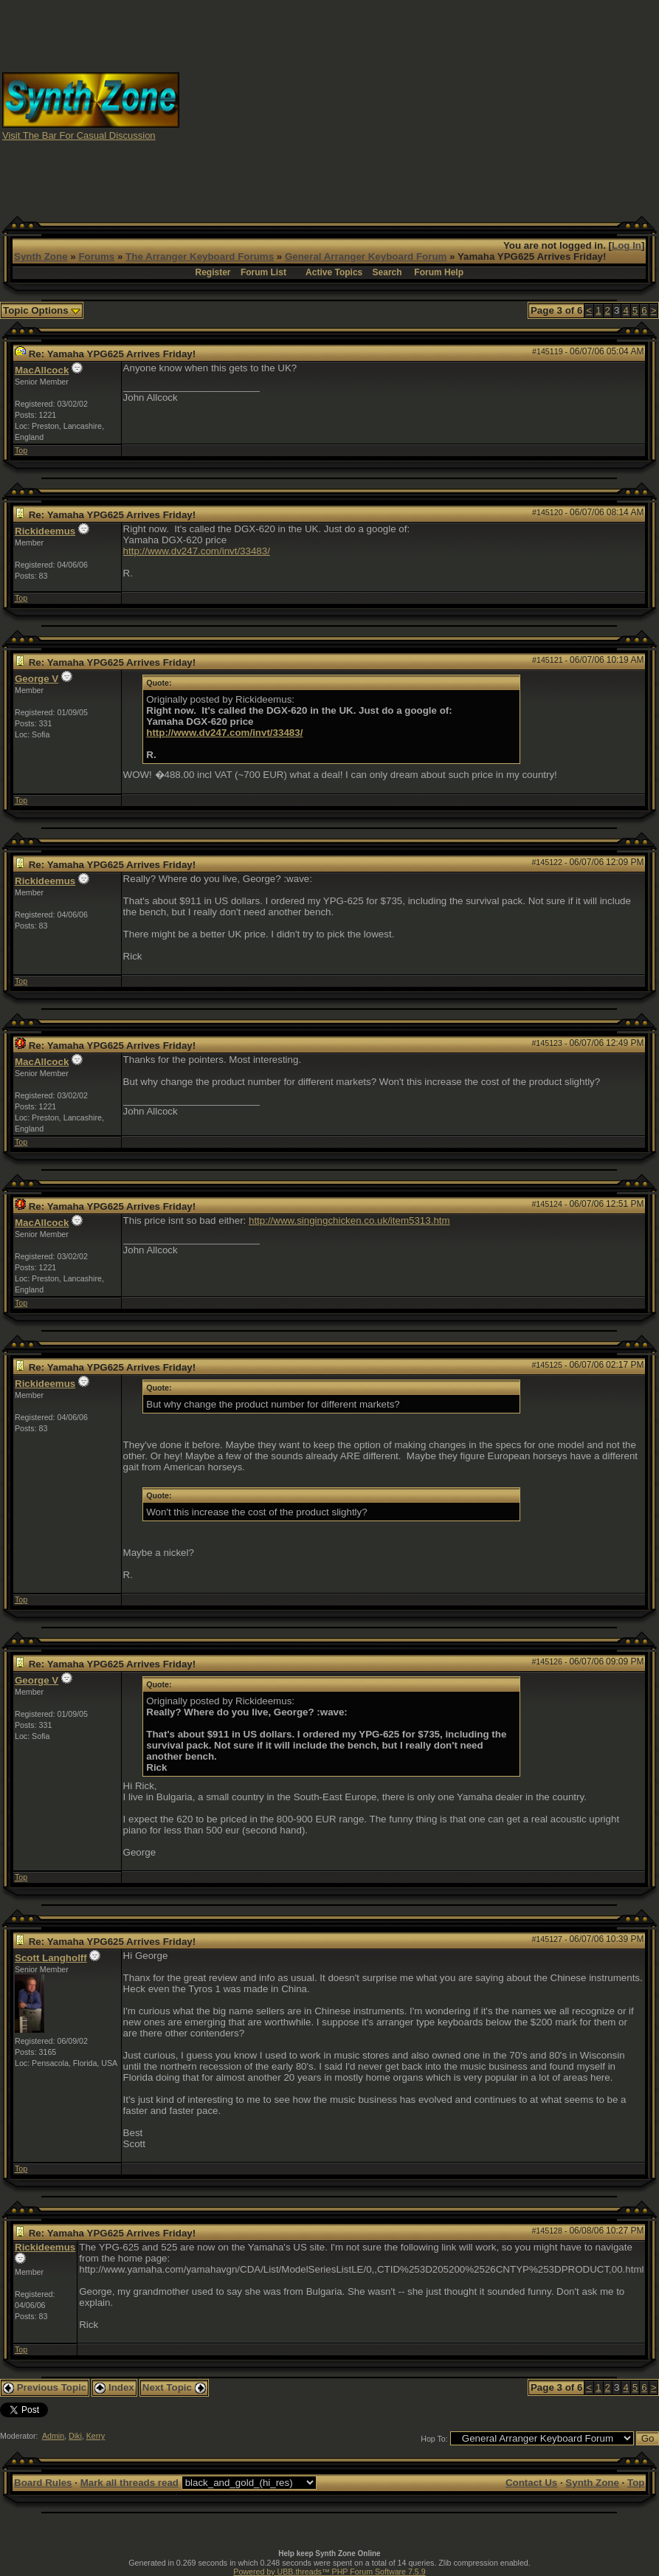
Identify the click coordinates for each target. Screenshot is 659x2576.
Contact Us (531, 2482)
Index (114, 2387)
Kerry (95, 2435)
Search (387, 272)
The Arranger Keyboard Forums (199, 256)
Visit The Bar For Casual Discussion (79, 135)
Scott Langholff (51, 1957)
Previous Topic (44, 2387)
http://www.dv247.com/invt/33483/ (196, 551)
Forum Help (438, 272)
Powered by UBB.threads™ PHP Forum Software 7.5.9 (329, 2571)
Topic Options (41, 310)
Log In (626, 245)
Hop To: (434, 2438)
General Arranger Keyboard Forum (365, 256)
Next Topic (174, 2387)
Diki (75, 2435)
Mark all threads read (129, 2482)
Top (21, 450)
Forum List (263, 272)
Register (213, 272)
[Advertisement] (464, 105)
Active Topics (334, 272)
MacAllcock (42, 370)
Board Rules (43, 2482)
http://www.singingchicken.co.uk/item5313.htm (349, 1220)
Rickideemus (45, 531)
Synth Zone (41, 256)
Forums (96, 256)
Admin (53, 2435)
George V (36, 678)
